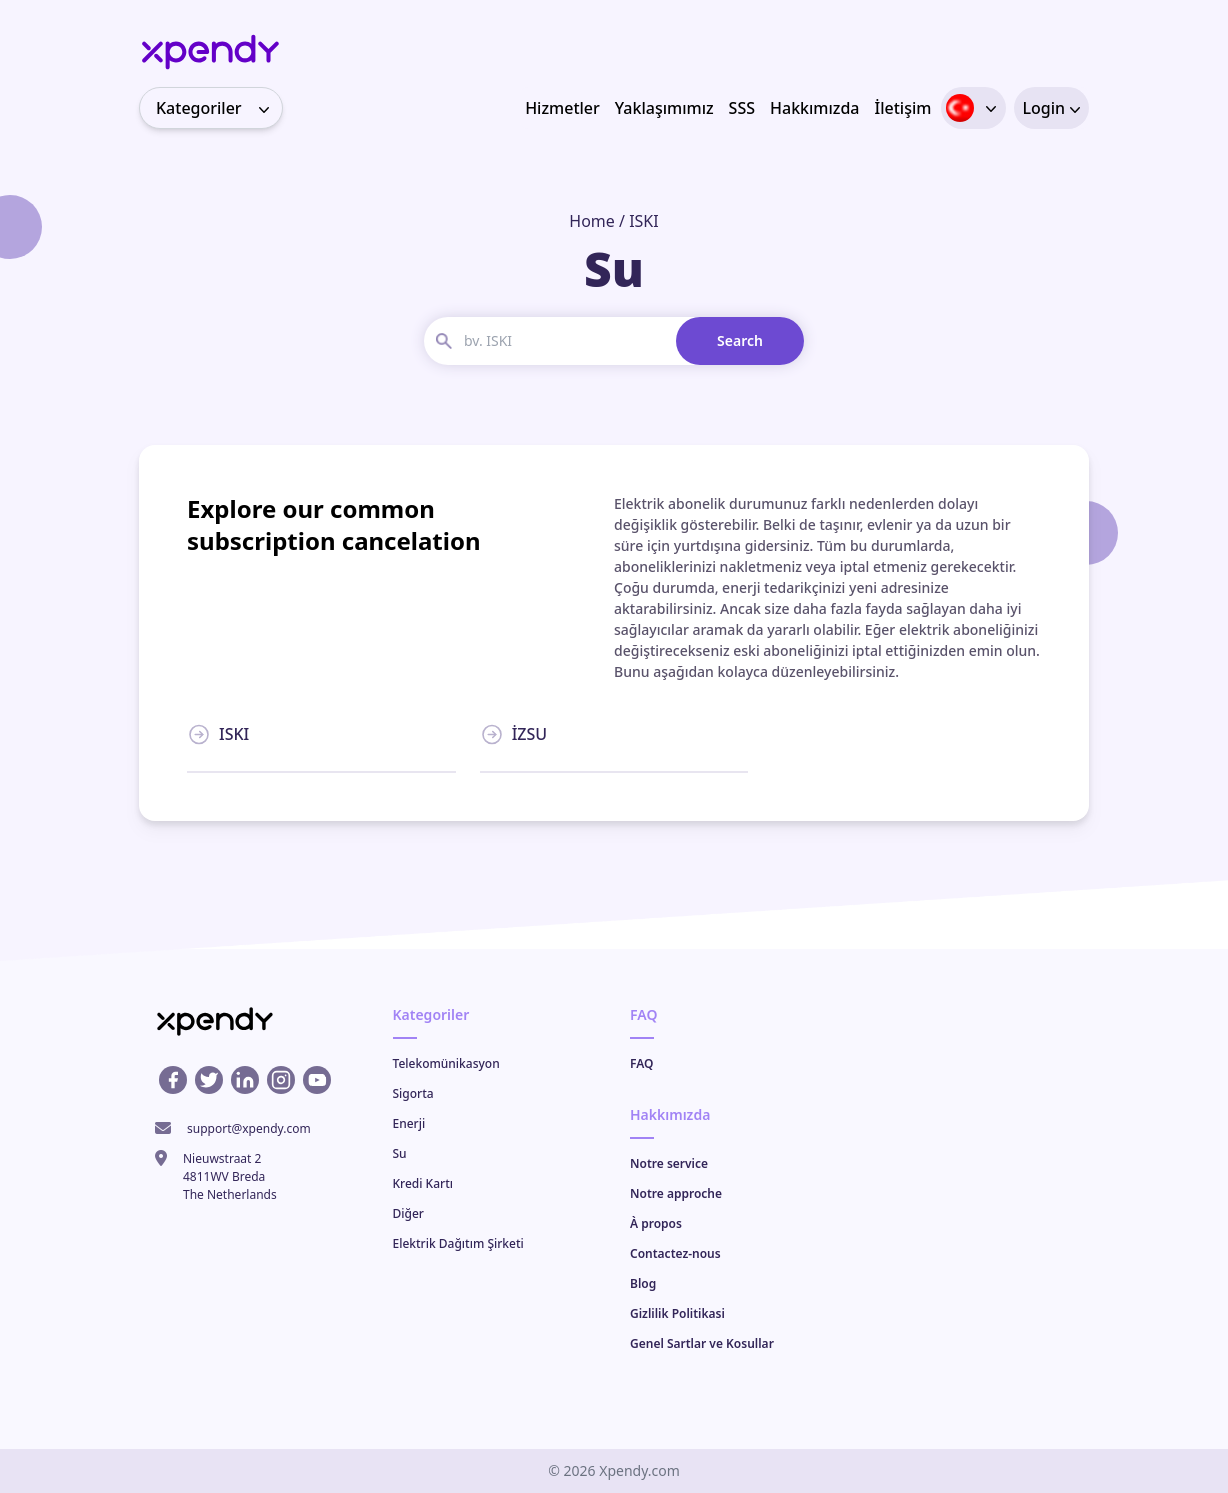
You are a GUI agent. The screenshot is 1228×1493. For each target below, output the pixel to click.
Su (400, 1153)
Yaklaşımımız (664, 108)
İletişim (903, 108)
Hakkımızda (815, 108)
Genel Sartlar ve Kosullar (702, 1343)
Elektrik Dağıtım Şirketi (458, 1243)
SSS (742, 108)
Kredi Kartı (423, 1183)
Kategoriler (219, 108)
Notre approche (676, 1193)
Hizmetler (562, 108)
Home (592, 221)
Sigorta (413, 1093)
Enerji (409, 1123)
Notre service (669, 1163)
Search (740, 340)
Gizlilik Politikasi (677, 1313)
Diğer (408, 1213)
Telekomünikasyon (446, 1063)
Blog (643, 1283)
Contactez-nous (675, 1253)
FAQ (641, 1063)
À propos (656, 1223)
